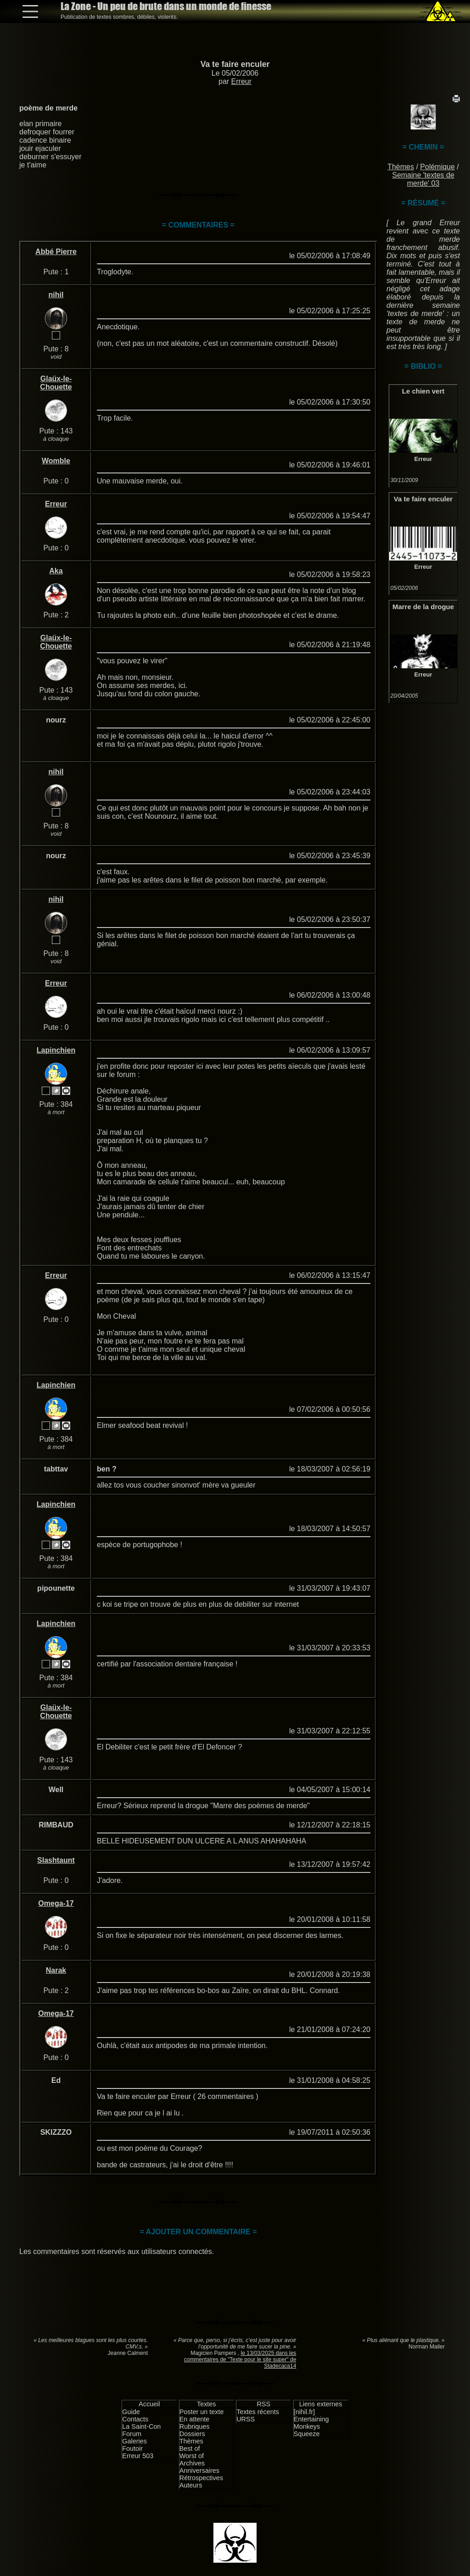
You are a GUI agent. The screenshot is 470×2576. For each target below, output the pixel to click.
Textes (206, 2404)
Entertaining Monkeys (311, 2422)
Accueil (149, 2404)
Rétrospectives (201, 2478)
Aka (55, 571)
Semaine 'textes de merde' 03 (423, 179)
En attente (194, 2419)
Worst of (191, 2455)
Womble (56, 461)
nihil (56, 295)
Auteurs (190, 2485)
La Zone (166, 6)
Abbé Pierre (56, 251)
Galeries (134, 2441)
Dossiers (192, 2433)
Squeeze (307, 2433)
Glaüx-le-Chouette (56, 383)
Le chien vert (423, 391)
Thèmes (400, 167)
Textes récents (257, 2411)
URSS (245, 2419)
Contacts (135, 2419)
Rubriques (194, 2426)
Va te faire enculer (235, 64)
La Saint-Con (141, 2426)
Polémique (437, 167)
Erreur (241, 81)
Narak (56, 1970)
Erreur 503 (137, 2455)
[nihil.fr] (304, 2411)
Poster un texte (201, 2411)
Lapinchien (56, 1050)
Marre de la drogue (423, 607)
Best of (189, 2448)
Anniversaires (199, 2470)
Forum (131, 2433)
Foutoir (132, 2448)
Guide (131, 2411)
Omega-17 (55, 1903)
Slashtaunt (56, 1860)
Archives (192, 2463)
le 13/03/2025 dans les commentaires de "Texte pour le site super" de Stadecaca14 (240, 2359)
